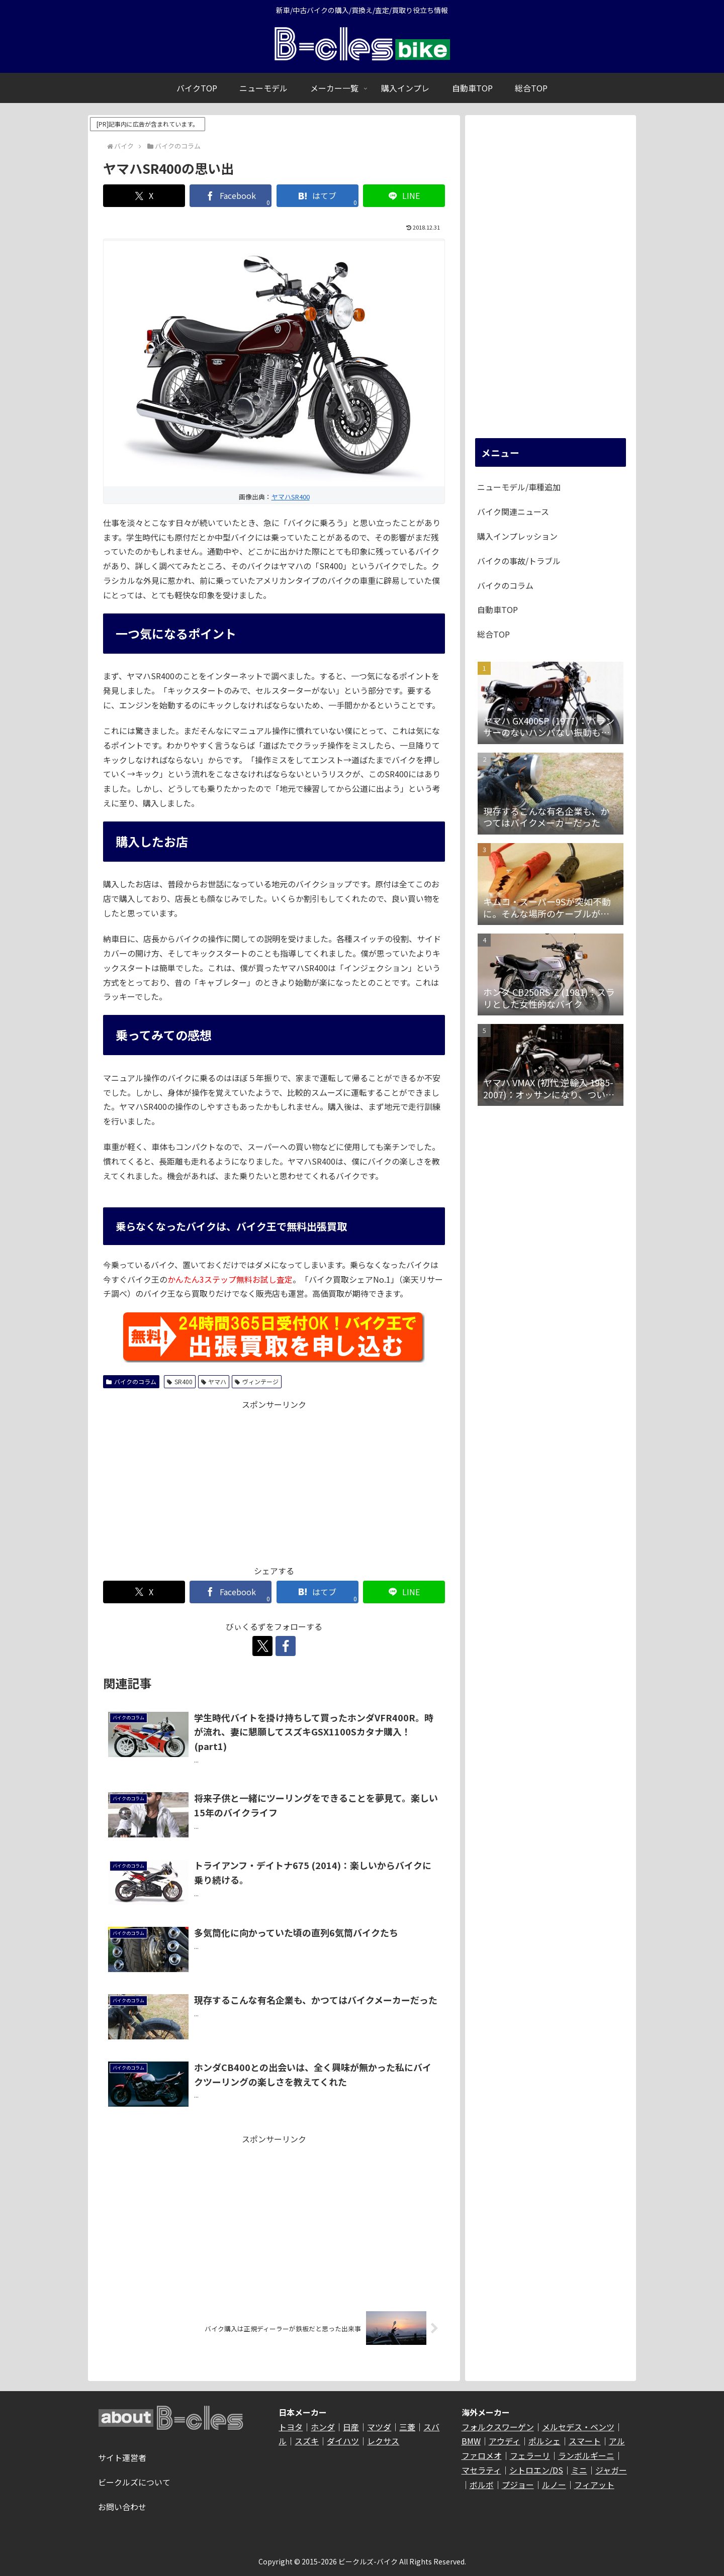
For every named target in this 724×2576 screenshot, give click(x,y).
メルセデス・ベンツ (578, 2427)
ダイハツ (343, 2441)
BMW (471, 2441)
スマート (585, 2441)
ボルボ (482, 2485)
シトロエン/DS (536, 2470)
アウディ (504, 2441)
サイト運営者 (122, 2457)
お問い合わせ (122, 2507)
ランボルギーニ (586, 2455)
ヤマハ (214, 1381)
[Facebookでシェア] (231, 195)
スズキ (307, 2441)
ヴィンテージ (257, 1381)
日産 (351, 2427)
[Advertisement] (274, 1482)
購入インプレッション (517, 536)
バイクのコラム (131, 1381)
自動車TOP (497, 609)
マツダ (379, 2427)
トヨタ (291, 2427)
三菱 (407, 2427)
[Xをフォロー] (262, 1646)
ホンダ (323, 2427)
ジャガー (611, 2470)
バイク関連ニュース (513, 511)
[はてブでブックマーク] (317, 195)
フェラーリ (530, 2455)
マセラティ (481, 2470)
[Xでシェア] (144, 195)
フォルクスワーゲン (498, 2427)
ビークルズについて (134, 2482)
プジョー (518, 2485)
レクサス (383, 2441)
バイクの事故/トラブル (519, 561)
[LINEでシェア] (404, 195)
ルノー (554, 2485)
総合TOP (493, 634)
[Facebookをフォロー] (286, 1646)
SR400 (180, 1381)
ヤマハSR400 (291, 496)
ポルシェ (544, 2441)
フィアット (594, 2485)
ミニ (579, 2470)
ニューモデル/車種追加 (519, 487)
